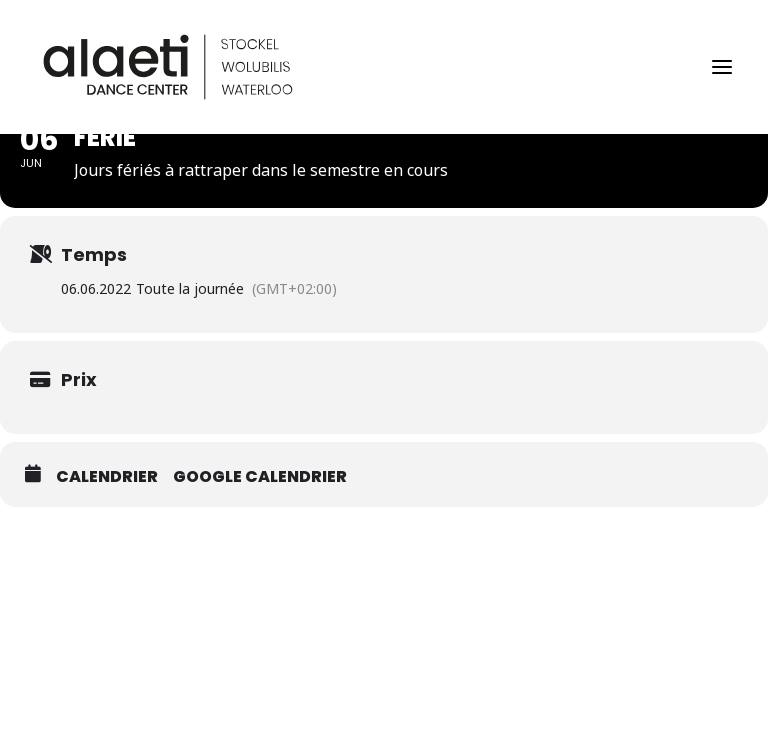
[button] (722, 67)
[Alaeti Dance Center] (168, 67)
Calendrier (107, 477)
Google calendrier (260, 477)
